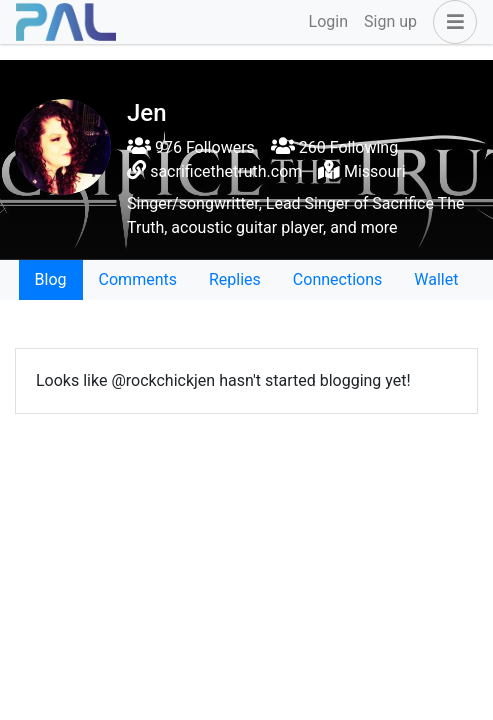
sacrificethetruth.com (226, 171)
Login (328, 21)
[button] (451, 22)
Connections (337, 279)
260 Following (334, 147)
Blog (51, 279)
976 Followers (191, 147)
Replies (235, 279)
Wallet (436, 279)
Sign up (390, 21)
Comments (138, 279)
